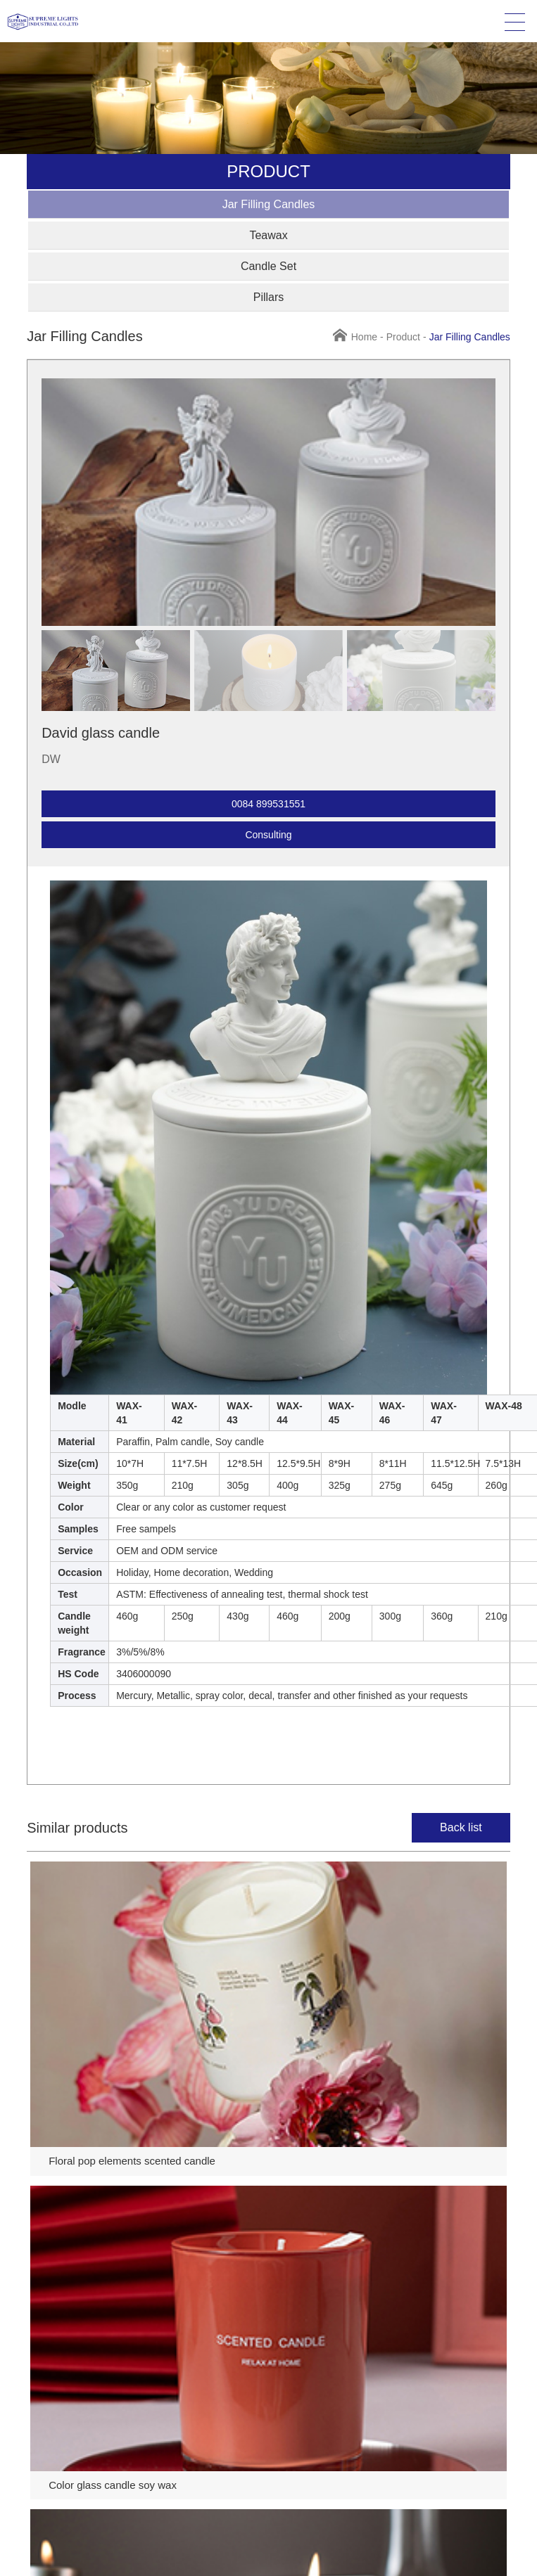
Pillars (268, 297)
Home (364, 336)
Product (403, 336)
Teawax (268, 235)
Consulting (268, 834)
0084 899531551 (268, 803)
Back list (461, 1827)
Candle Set (268, 266)
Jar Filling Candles (268, 204)
